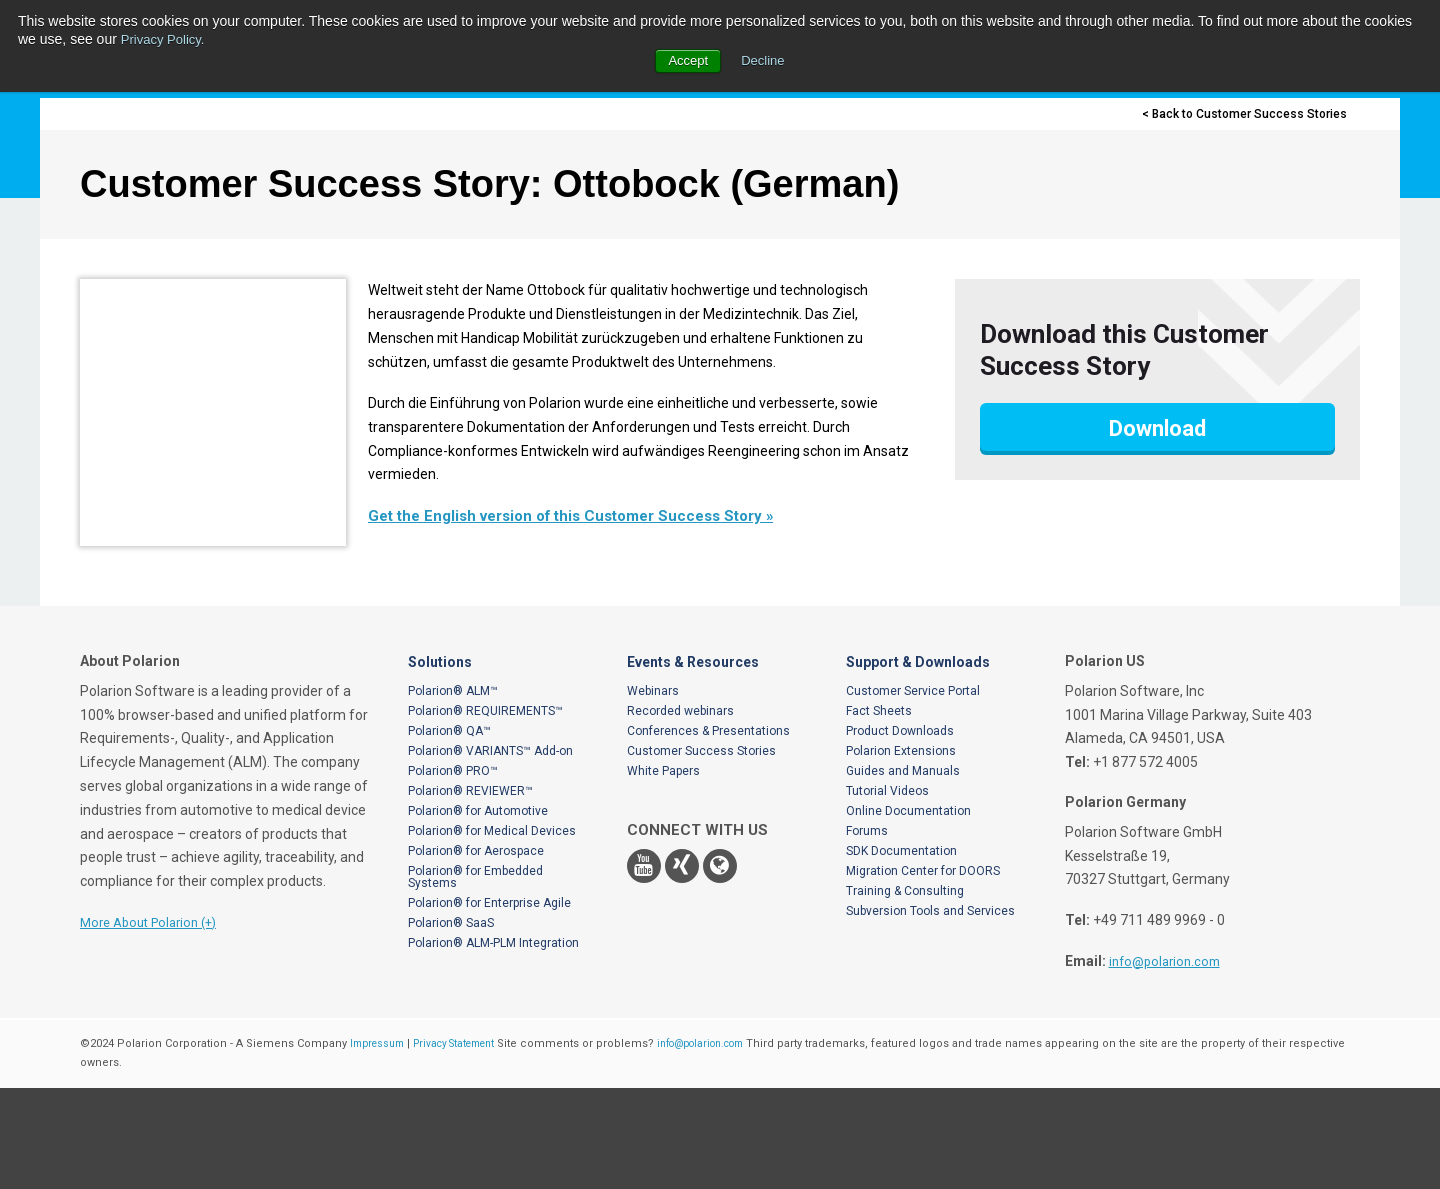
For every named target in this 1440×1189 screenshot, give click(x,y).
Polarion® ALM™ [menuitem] (453, 792)
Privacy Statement (468, 1144)
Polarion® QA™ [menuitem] (449, 832)
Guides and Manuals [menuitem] (903, 872)
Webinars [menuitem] (653, 792)
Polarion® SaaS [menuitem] (451, 1024)
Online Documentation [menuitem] (908, 912)
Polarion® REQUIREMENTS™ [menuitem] (485, 812)
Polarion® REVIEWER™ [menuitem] (470, 892)
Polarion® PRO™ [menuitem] (453, 872)
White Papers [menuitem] (663, 872)
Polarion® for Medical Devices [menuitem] (492, 932)
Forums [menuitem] (867, 932)
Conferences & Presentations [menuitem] (708, 832)
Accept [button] (686, 60)
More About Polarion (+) (155, 1023)
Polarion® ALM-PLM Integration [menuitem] (493, 1044)
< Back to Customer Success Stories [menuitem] (1237, 114)
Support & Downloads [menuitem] (918, 763)
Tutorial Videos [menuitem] (887, 892)
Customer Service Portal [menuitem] (913, 792)
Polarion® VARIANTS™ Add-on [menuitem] (490, 852)
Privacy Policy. (166, 39)
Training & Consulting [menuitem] (905, 992)
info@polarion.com (1169, 1062)
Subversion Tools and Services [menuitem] (930, 1012)
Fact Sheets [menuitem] (879, 812)
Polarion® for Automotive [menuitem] (478, 912)
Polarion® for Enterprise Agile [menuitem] (489, 1004)
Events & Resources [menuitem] (693, 763)
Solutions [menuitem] (440, 763)
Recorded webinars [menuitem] (680, 812)
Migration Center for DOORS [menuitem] (923, 972)
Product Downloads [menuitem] (900, 832)
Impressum (381, 1144)
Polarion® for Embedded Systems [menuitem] (475, 978)
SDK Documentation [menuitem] (901, 952)
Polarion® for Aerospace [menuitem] (476, 952)
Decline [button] (764, 60)
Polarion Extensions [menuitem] (901, 852)
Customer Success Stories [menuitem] (701, 852)
